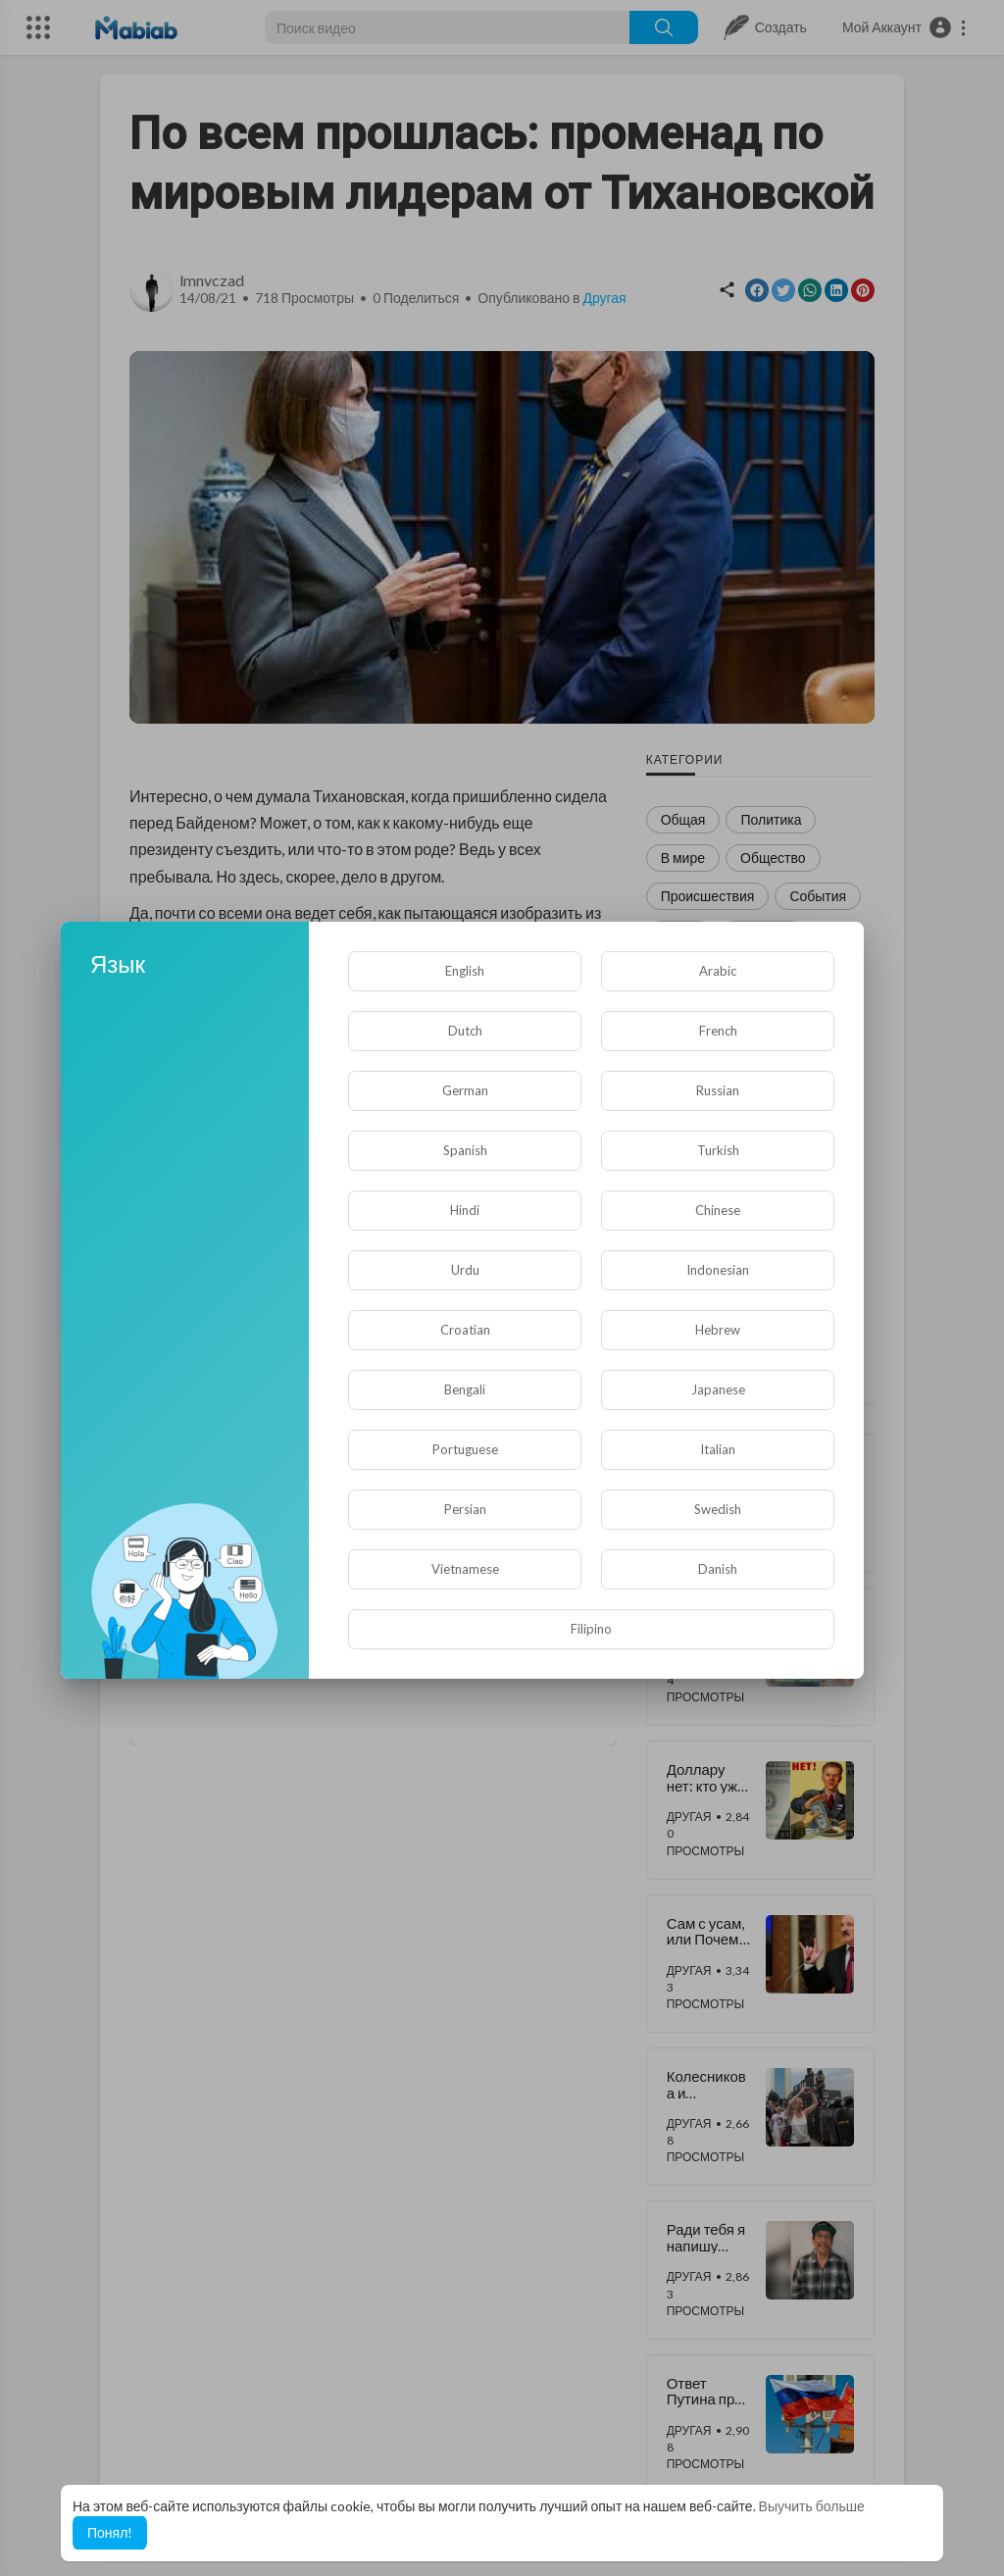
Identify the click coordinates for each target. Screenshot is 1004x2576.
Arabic (717, 971)
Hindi (464, 1210)
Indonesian (717, 1270)
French (718, 1030)
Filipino (591, 1629)
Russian (717, 1090)
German (465, 1090)
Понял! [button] (109, 2532)
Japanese (718, 1389)
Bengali (464, 1389)
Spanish (465, 1150)
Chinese (717, 1210)
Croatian (465, 1330)
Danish (717, 1569)
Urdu (465, 1270)
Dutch (465, 1030)
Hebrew (717, 1330)
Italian (717, 1449)
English (464, 971)
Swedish (717, 1509)
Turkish (718, 1150)
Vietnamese (465, 1569)
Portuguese (465, 1449)
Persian (465, 1509)
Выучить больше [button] (812, 2506)
